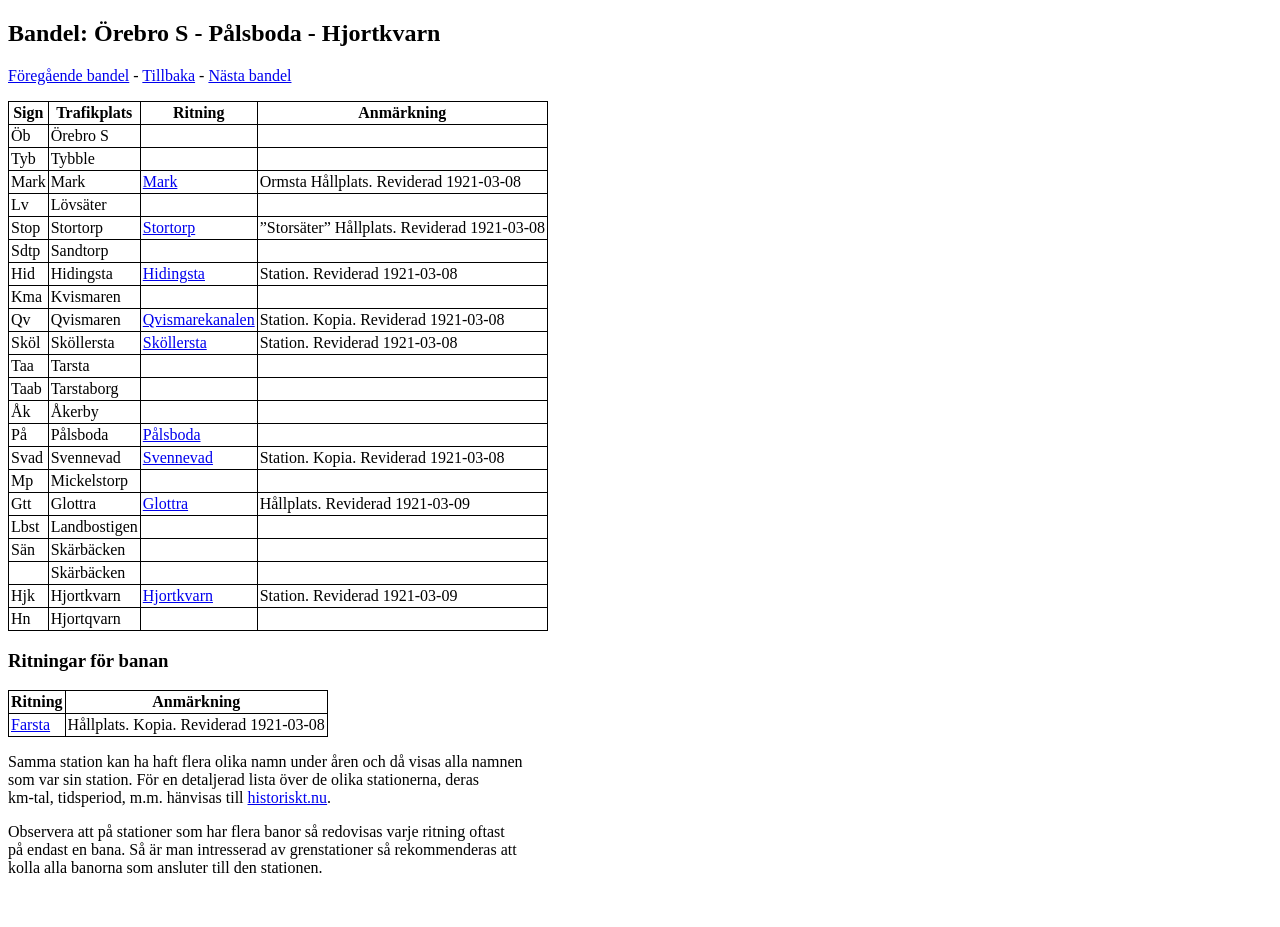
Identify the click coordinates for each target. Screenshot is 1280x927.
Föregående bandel (68, 75)
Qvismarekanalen (199, 319)
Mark (160, 181)
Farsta (30, 724)
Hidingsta (174, 273)
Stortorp (169, 227)
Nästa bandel (249, 75)
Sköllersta (175, 342)
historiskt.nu (288, 797)
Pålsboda (172, 434)
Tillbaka (168, 75)
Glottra (165, 503)
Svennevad (178, 457)
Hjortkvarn (178, 595)
